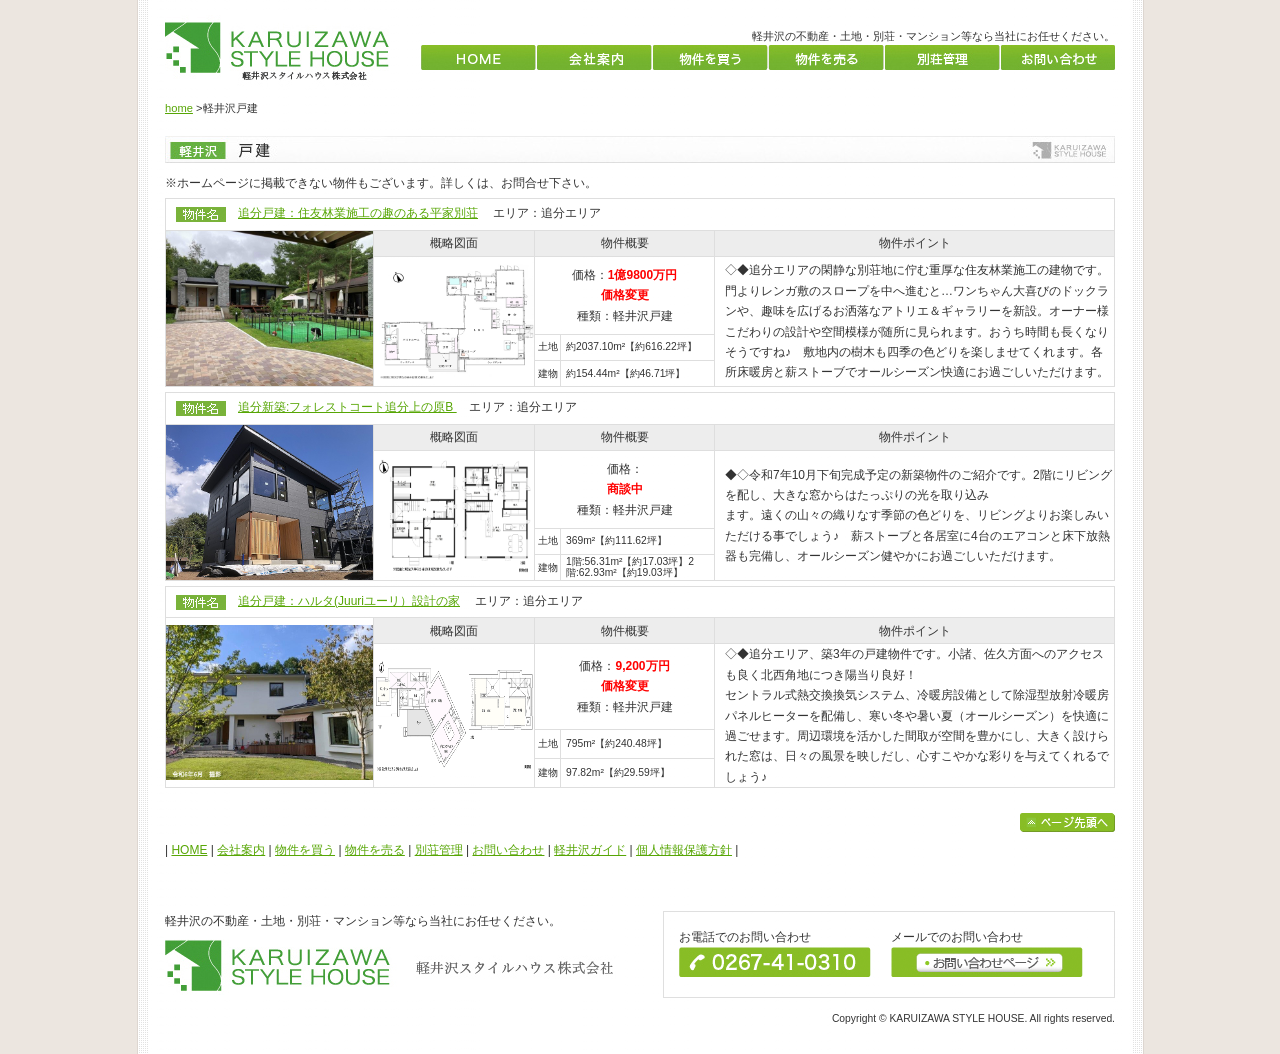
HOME (189, 850)
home (179, 108)
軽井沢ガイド (590, 850)
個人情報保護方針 (684, 850)
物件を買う (305, 850)
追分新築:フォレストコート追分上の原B (347, 407)
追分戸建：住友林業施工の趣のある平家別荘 (358, 213)
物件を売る (375, 850)
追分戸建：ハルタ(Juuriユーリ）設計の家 (349, 601)
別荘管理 (439, 850)
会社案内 (241, 850)
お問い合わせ (508, 850)
